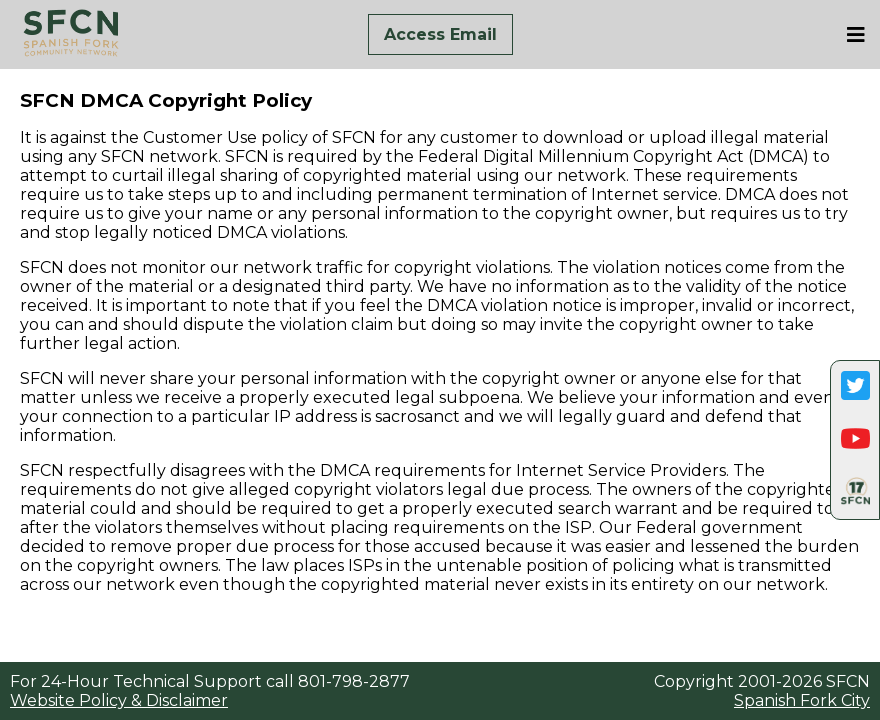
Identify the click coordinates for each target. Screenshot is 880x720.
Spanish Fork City (802, 700)
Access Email (440, 34)
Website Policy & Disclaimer (119, 700)
